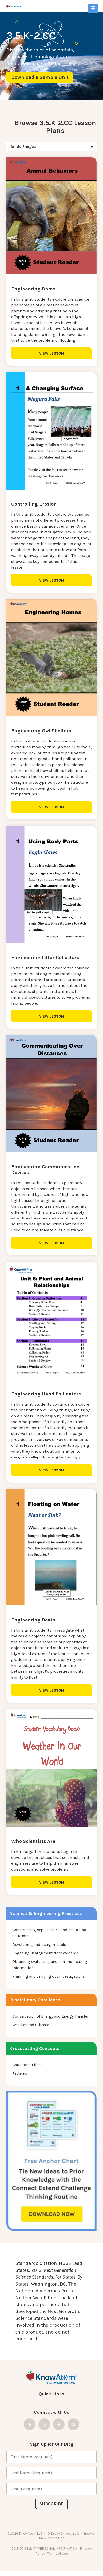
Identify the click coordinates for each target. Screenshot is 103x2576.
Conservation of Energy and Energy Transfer (50, 2016)
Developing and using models (39, 1944)
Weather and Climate (30, 2025)
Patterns (19, 2073)
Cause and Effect (27, 2064)
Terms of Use (57, 2553)
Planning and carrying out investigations (48, 1976)
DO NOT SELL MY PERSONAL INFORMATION (44, 2548)
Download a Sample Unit (40, 77)
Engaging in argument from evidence (45, 1953)
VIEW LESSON (51, 353)
